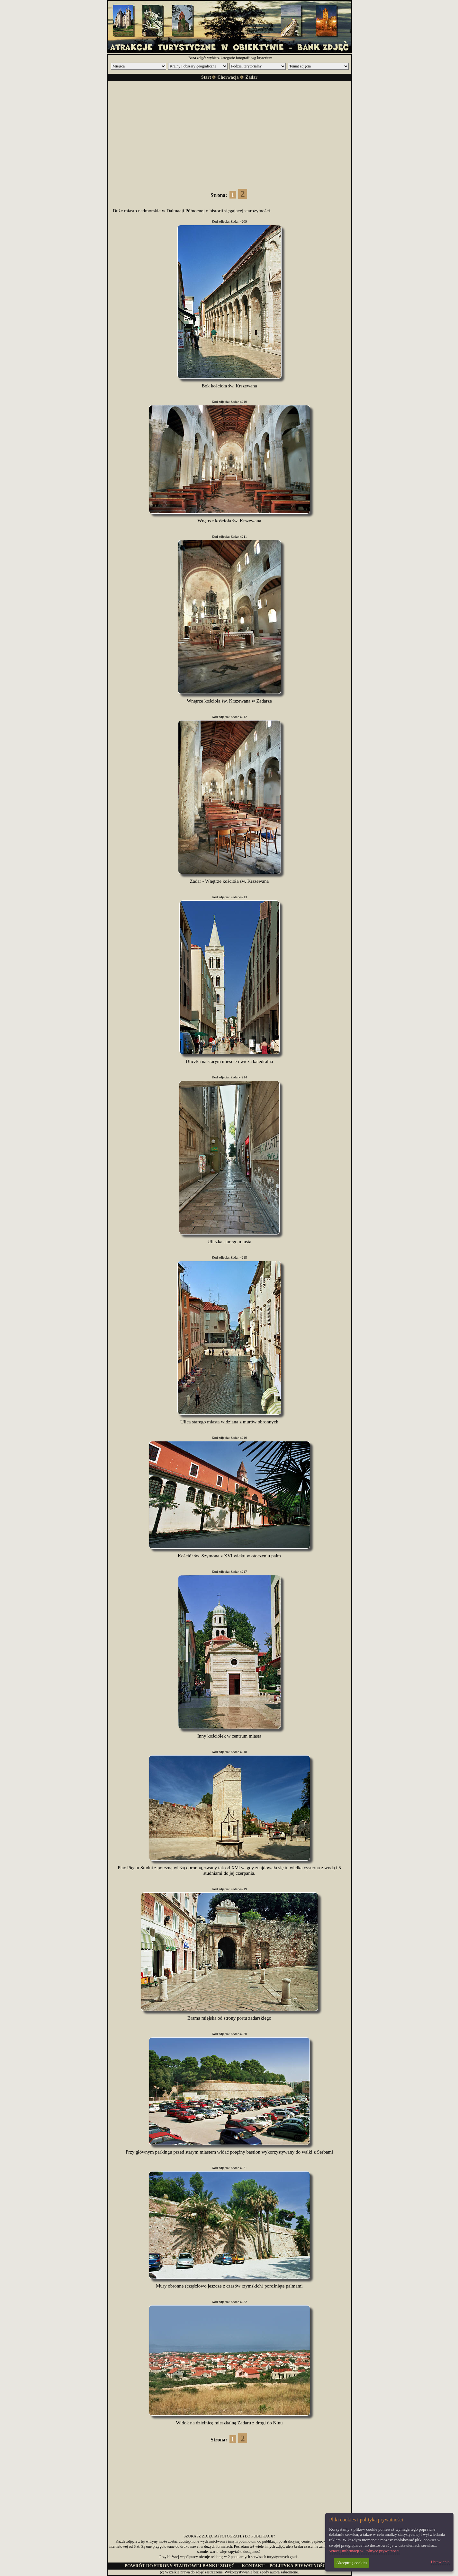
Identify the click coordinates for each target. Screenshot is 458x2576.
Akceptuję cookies (351, 2562)
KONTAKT (253, 2565)
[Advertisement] (229, 131)
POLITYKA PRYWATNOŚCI (299, 2565)
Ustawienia (440, 2561)
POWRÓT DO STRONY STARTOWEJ (180, 2565)
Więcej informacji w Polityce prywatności (364, 2550)
